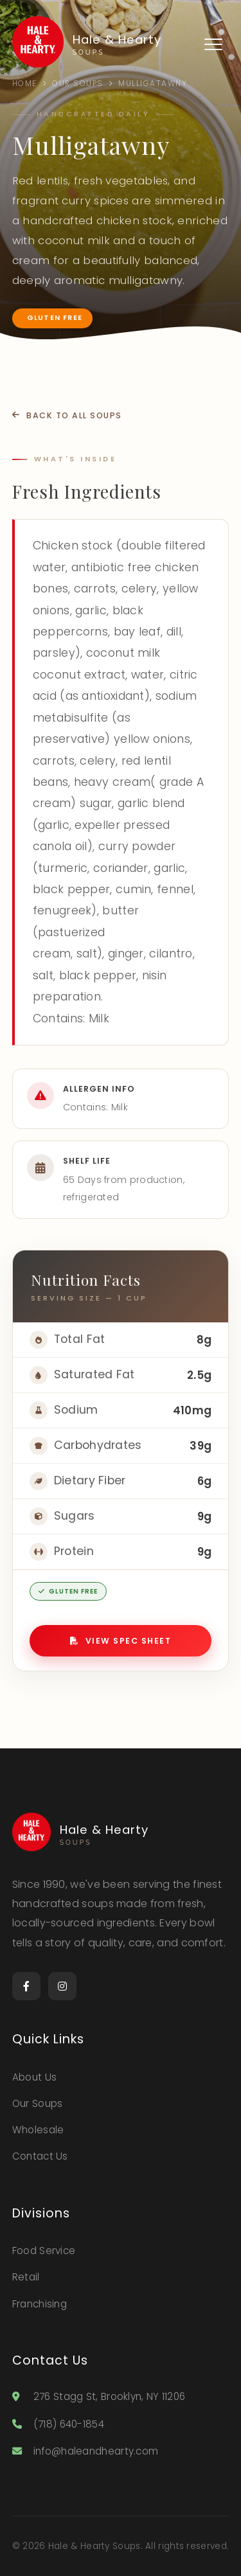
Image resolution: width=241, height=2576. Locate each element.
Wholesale (38, 2129)
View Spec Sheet (120, 1640)
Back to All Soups (67, 415)
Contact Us (40, 2156)
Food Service (44, 2250)
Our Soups (37, 2103)
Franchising (39, 2304)
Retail (26, 2277)
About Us (34, 2077)
